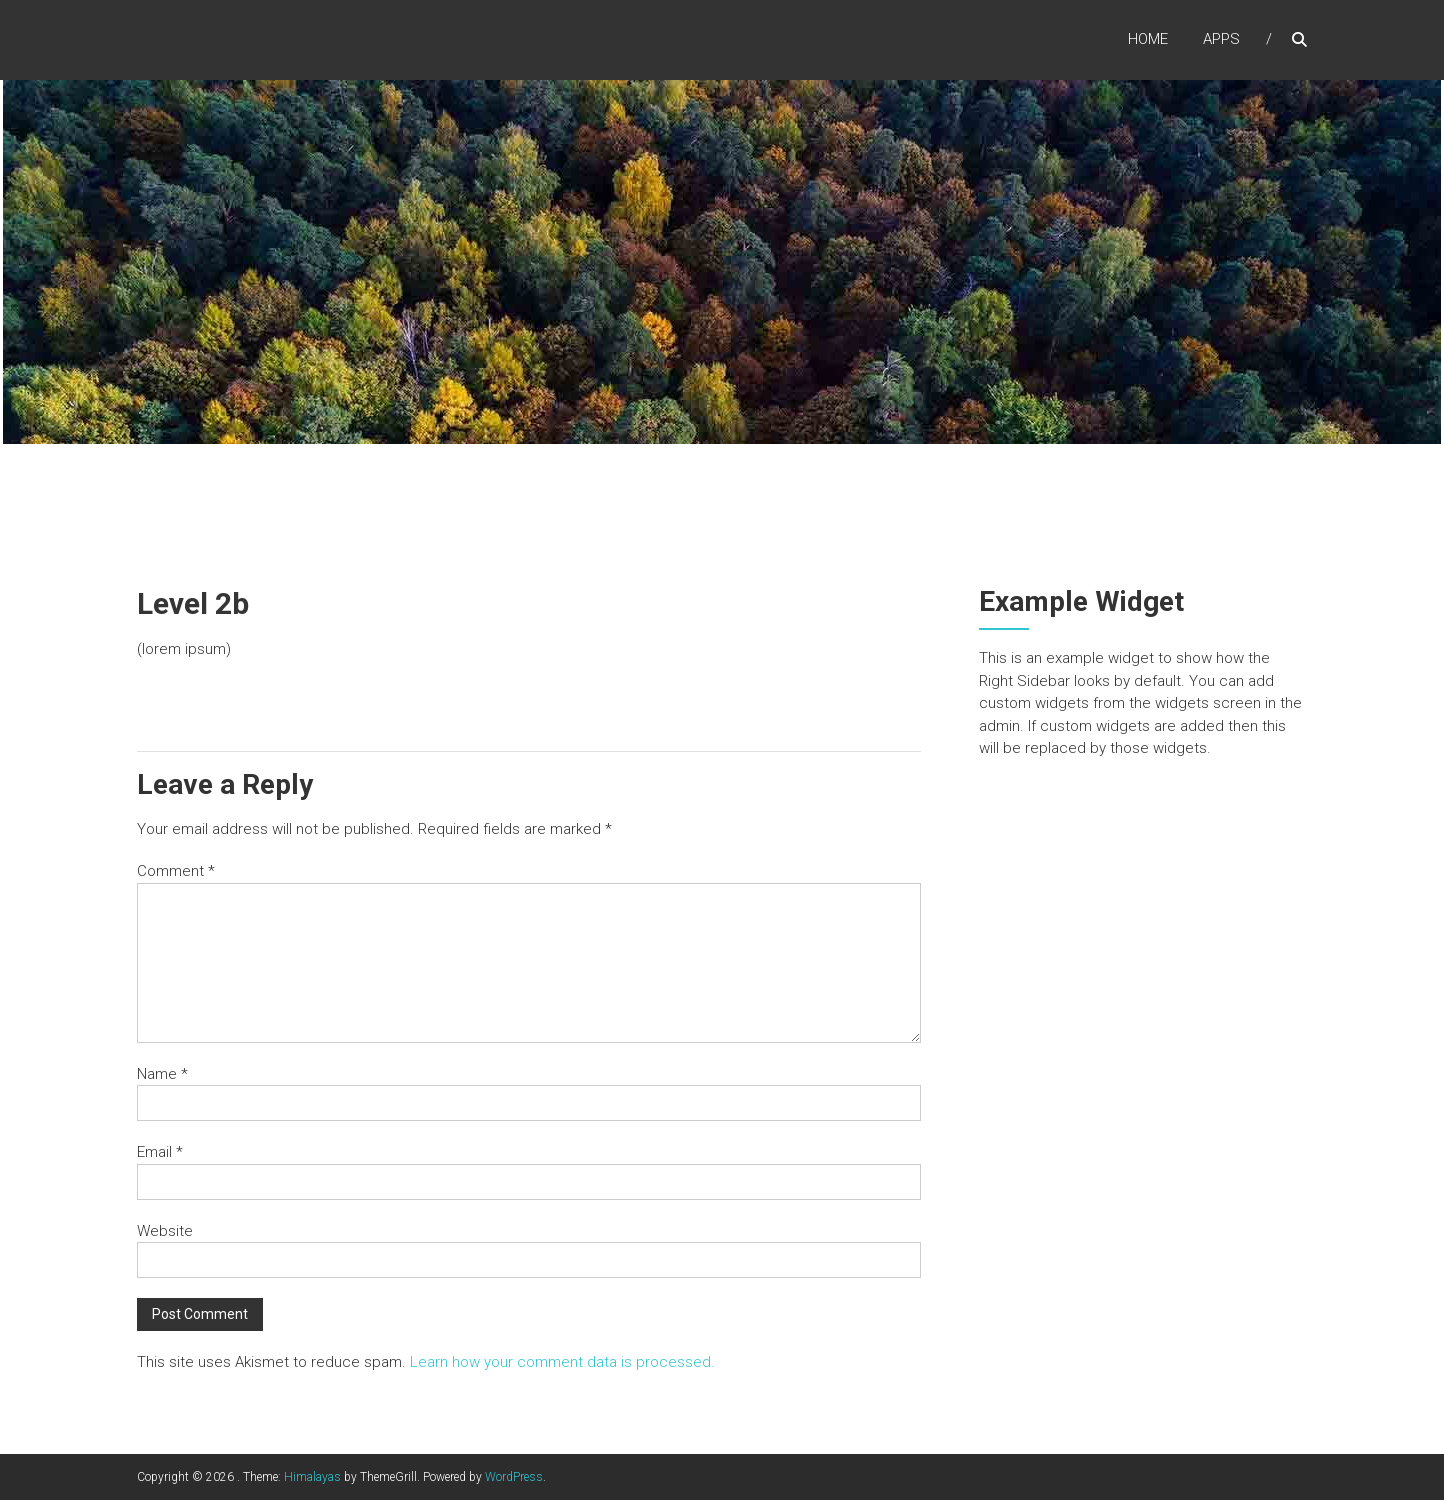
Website (165, 1231)
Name (162, 1074)
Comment (176, 871)
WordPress (514, 1477)
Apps (1221, 39)
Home (1148, 39)
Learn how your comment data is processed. (562, 1362)
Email (160, 1152)
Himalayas (312, 1477)
